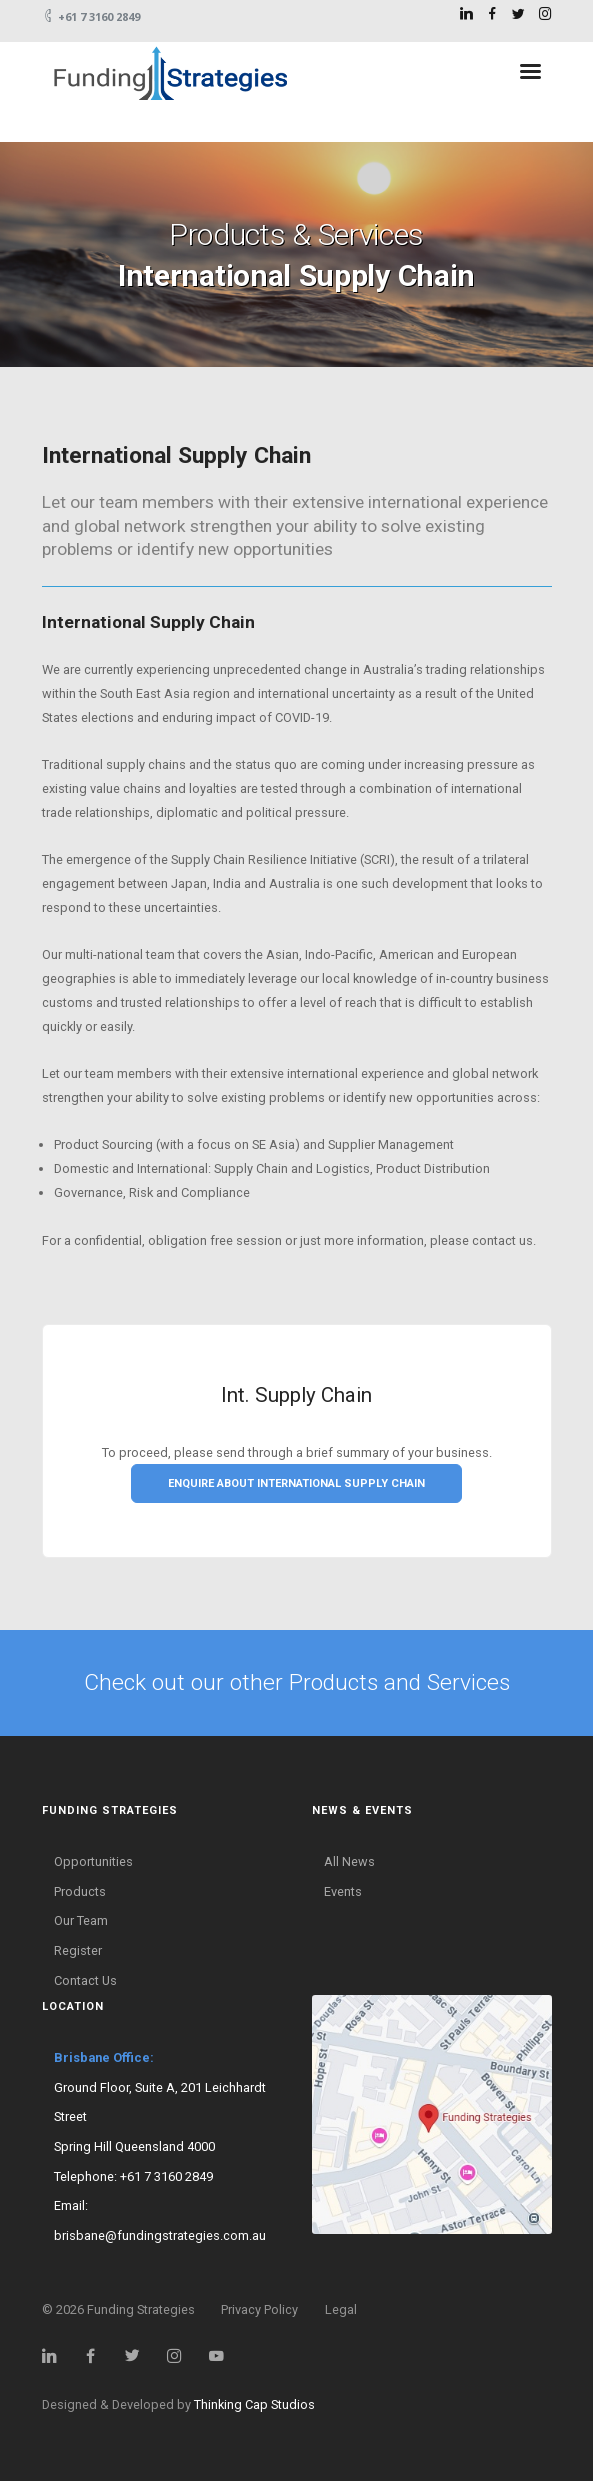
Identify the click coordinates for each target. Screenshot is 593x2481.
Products (80, 1891)
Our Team (81, 1920)
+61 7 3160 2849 (166, 2176)
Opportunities (93, 1861)
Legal (341, 2309)
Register (78, 1950)
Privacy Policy (259, 2309)
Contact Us (85, 1980)
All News (349, 1861)
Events (343, 1891)
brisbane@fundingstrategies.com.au (160, 2235)
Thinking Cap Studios (254, 2404)
